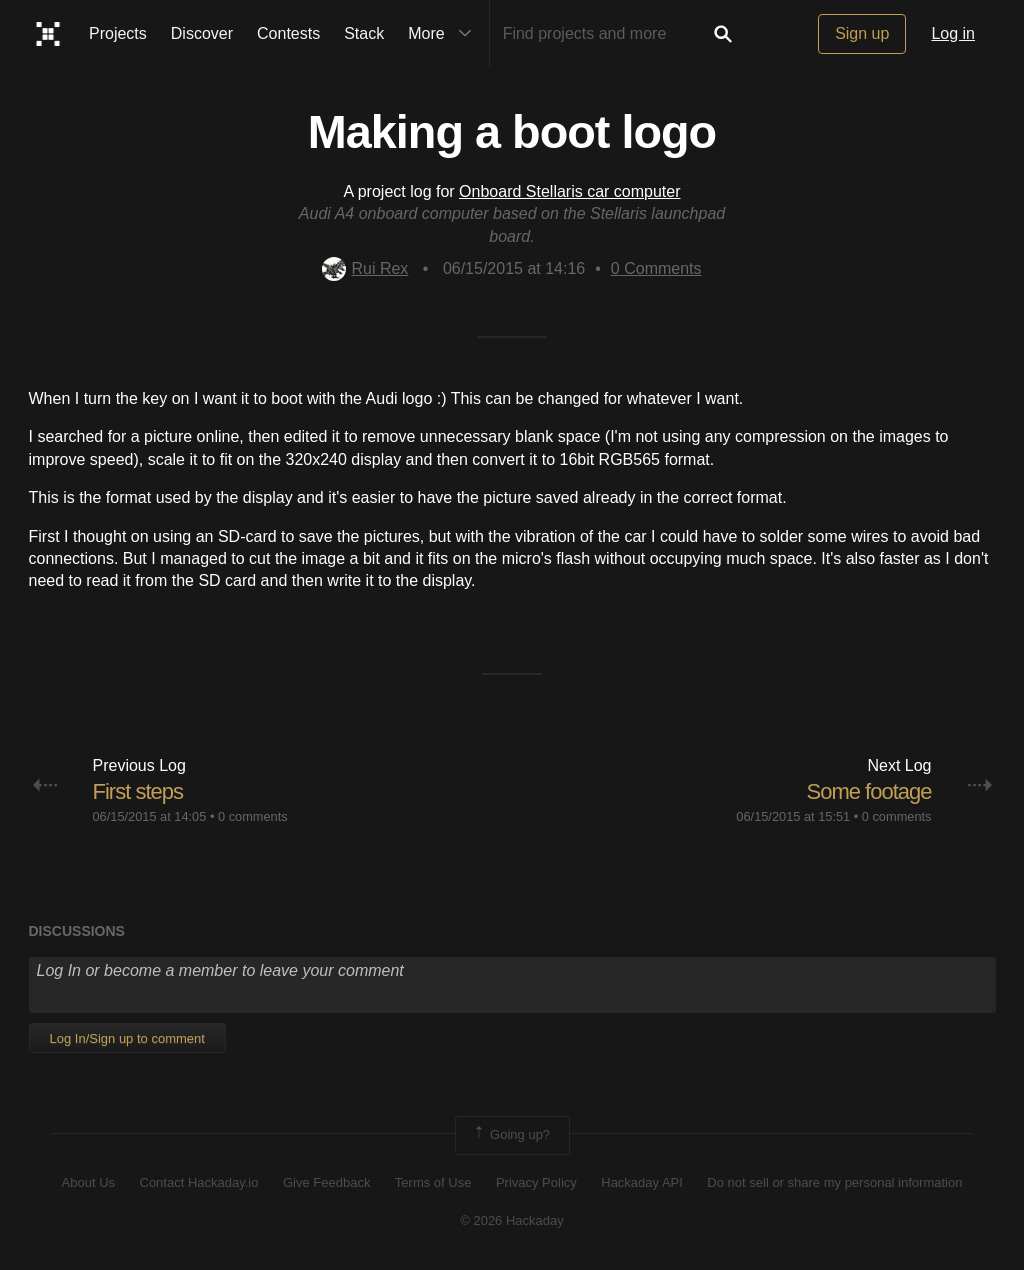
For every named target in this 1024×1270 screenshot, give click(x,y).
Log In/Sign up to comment (127, 1038)
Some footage (869, 791)
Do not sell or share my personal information (834, 1182)
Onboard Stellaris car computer (569, 191)
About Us (88, 1182)
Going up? (511, 1135)
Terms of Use (433, 1182)
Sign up (862, 33)
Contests (288, 33)
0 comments (253, 816)
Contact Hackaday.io (199, 1182)
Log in (953, 33)
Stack (364, 33)
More (444, 34)
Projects (118, 33)
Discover (202, 33)
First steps (138, 791)
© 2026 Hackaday (512, 1220)
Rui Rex (365, 268)
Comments (656, 268)
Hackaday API (642, 1182)
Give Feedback (326, 1182)
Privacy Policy (536, 1182)
